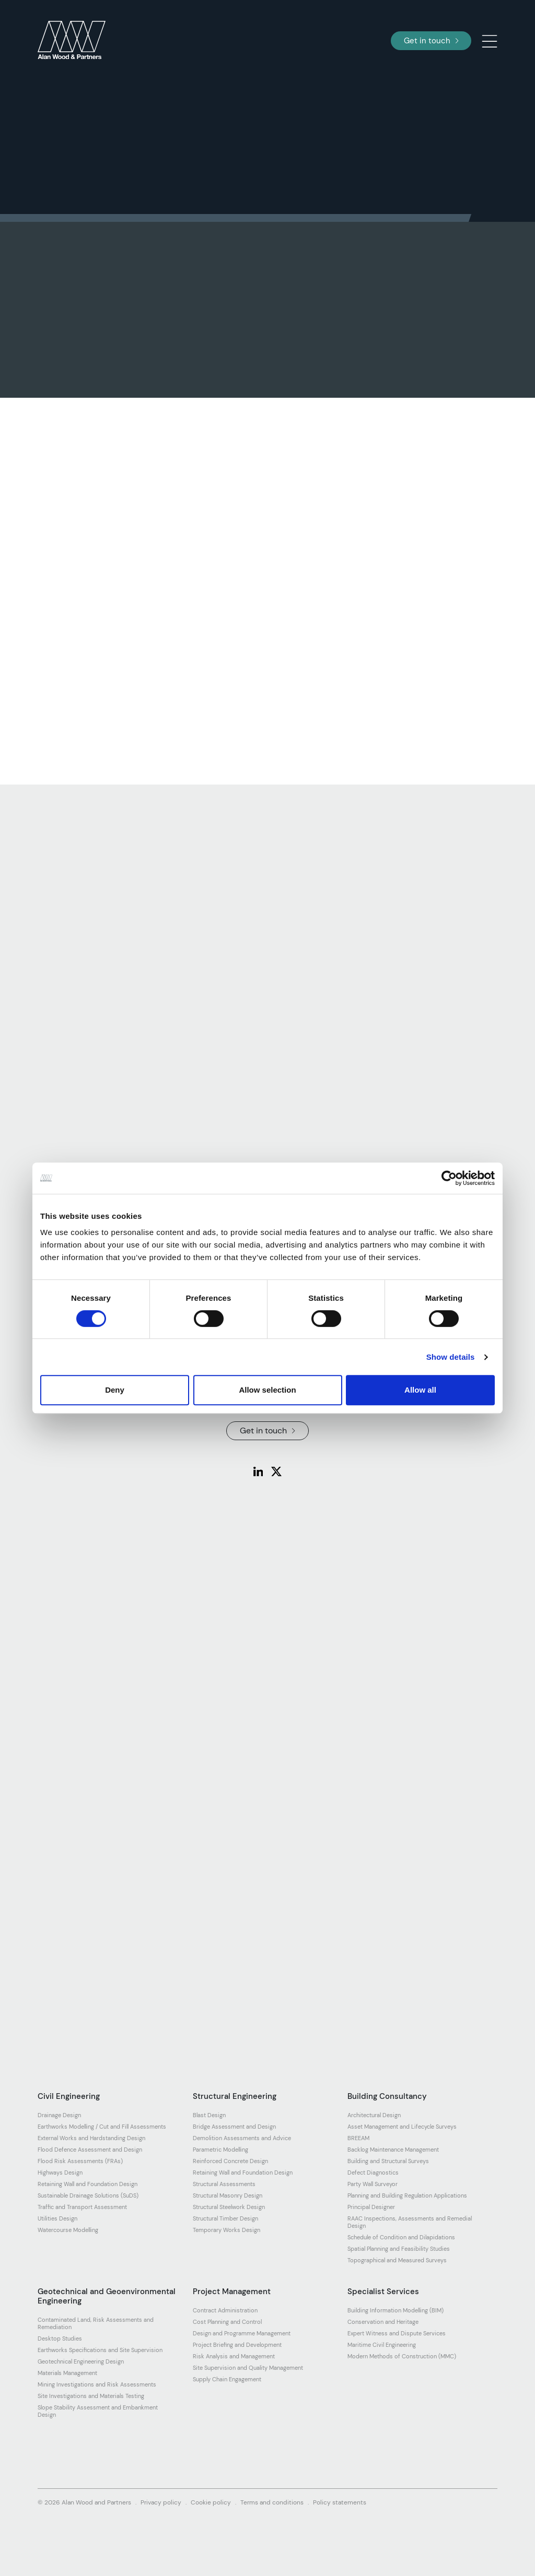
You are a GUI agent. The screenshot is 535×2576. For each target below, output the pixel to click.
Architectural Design (374, 2115)
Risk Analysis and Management (234, 2356)
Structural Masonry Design (227, 2195)
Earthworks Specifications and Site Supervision (100, 2350)
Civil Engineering (69, 2096)
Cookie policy (211, 2502)
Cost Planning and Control (227, 2321)
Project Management (232, 2291)
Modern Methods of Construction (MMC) (401, 2356)
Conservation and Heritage (382, 2321)
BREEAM (358, 2138)
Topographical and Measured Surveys (397, 2260)
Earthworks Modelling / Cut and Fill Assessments (102, 2126)
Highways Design (60, 2172)
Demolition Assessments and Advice (242, 2138)
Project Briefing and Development (237, 2344)
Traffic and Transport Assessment (82, 2207)
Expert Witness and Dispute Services (396, 2333)
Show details (450, 1356)
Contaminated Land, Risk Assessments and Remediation (96, 2323)
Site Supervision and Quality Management (248, 2367)
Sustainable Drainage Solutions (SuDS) (88, 2195)
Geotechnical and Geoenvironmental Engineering (107, 2296)
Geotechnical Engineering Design (81, 2361)
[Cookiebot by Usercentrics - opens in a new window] (449, 1178)
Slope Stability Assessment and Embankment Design (98, 2411)
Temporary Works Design (226, 2230)
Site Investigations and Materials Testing (91, 2396)
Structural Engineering (234, 2096)
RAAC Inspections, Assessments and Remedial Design (409, 2222)
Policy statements (339, 2502)
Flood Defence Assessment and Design (90, 2149)
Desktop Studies (60, 2338)
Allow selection (267, 1389)
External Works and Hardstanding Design (91, 2138)
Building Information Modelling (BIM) (395, 2310)
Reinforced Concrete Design (230, 2161)
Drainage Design (59, 2115)
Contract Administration (225, 2310)
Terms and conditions (272, 2502)
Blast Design (209, 2115)
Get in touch (431, 40)
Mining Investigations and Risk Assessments (97, 2384)
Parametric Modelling (220, 2149)
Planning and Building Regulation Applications (407, 2195)
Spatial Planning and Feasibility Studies (398, 2248)
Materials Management (67, 2373)
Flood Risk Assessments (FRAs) (80, 2161)
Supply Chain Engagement (227, 2379)
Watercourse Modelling (68, 2230)
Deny (114, 1389)
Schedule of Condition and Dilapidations (401, 2237)
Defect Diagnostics (373, 2172)
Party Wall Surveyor (372, 2184)
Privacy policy (161, 2502)
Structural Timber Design (225, 2218)
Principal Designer (371, 2207)
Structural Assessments (224, 2184)
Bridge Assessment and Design (234, 2126)
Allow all (420, 1389)
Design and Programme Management (241, 2333)
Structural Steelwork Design (229, 2207)
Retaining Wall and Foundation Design (87, 2184)
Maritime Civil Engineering (381, 2344)
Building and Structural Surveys (388, 2161)
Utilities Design (57, 2218)
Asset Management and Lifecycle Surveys (402, 2126)
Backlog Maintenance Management (393, 2149)
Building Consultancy (387, 2096)
